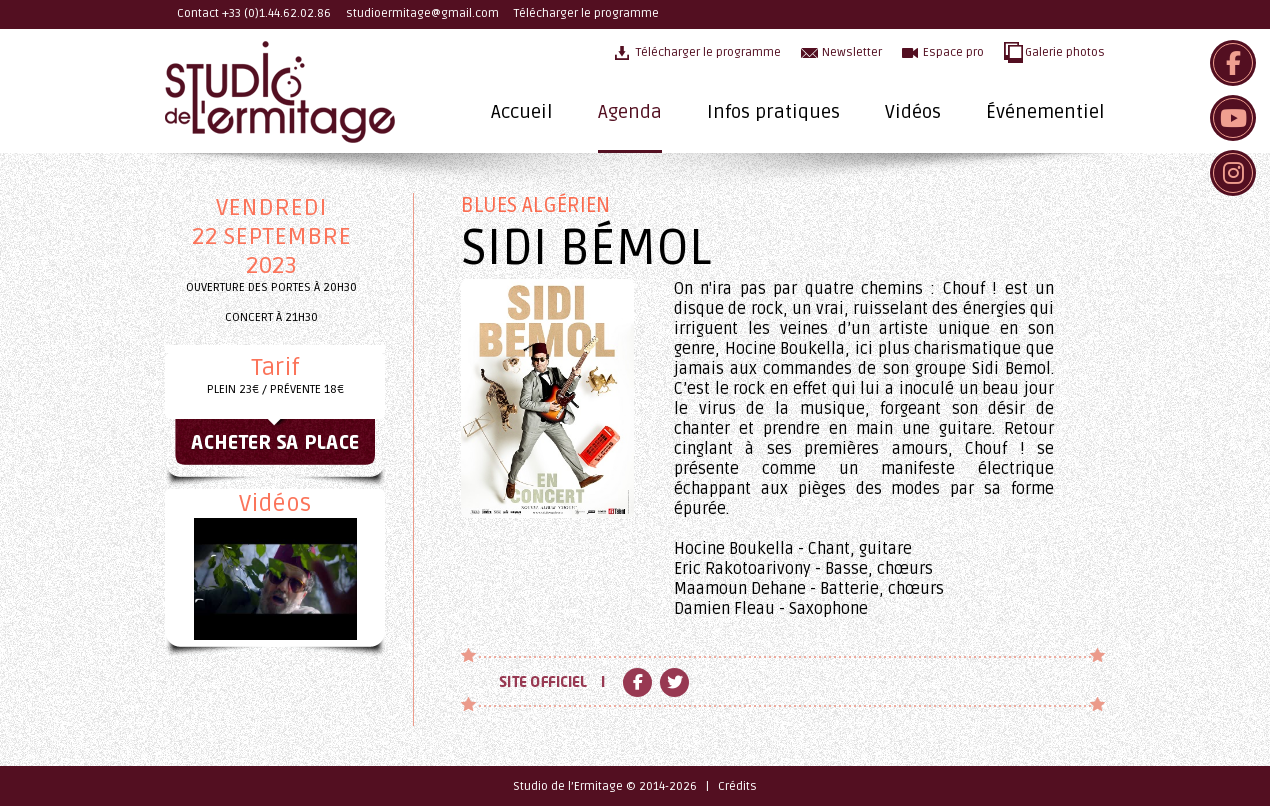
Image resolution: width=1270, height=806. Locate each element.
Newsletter (852, 52)
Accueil (522, 112)
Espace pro (953, 52)
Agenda (630, 112)
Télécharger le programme (586, 13)
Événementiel (1045, 112)
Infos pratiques (773, 112)
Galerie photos (1065, 52)
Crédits (737, 786)
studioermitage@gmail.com (422, 13)
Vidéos (913, 112)
